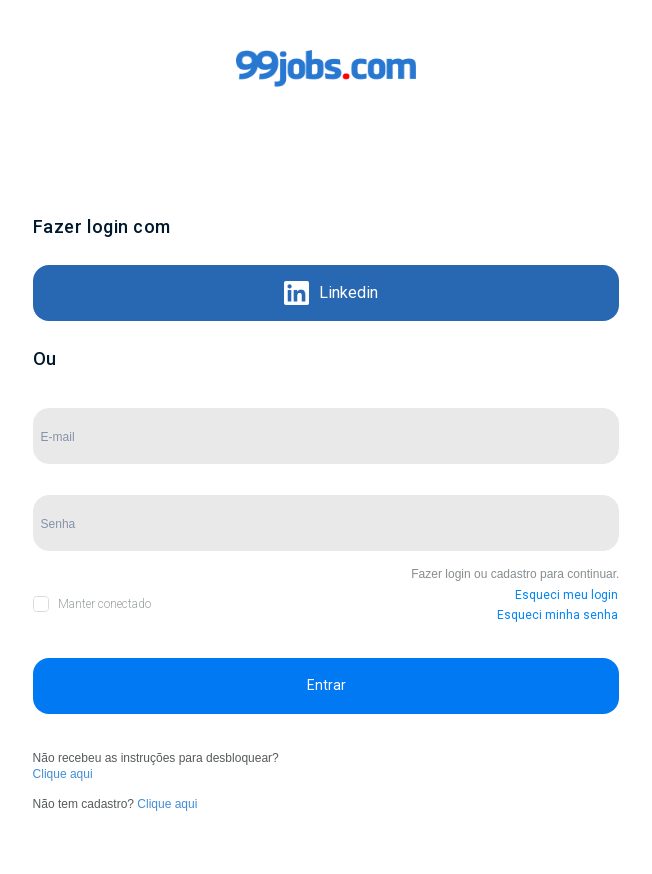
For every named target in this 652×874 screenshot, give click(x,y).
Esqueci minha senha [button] (557, 615)
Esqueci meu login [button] (566, 595)
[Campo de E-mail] (326, 436)
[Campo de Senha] (326, 523)
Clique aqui (63, 774)
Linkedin (330, 293)
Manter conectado (104, 604)
